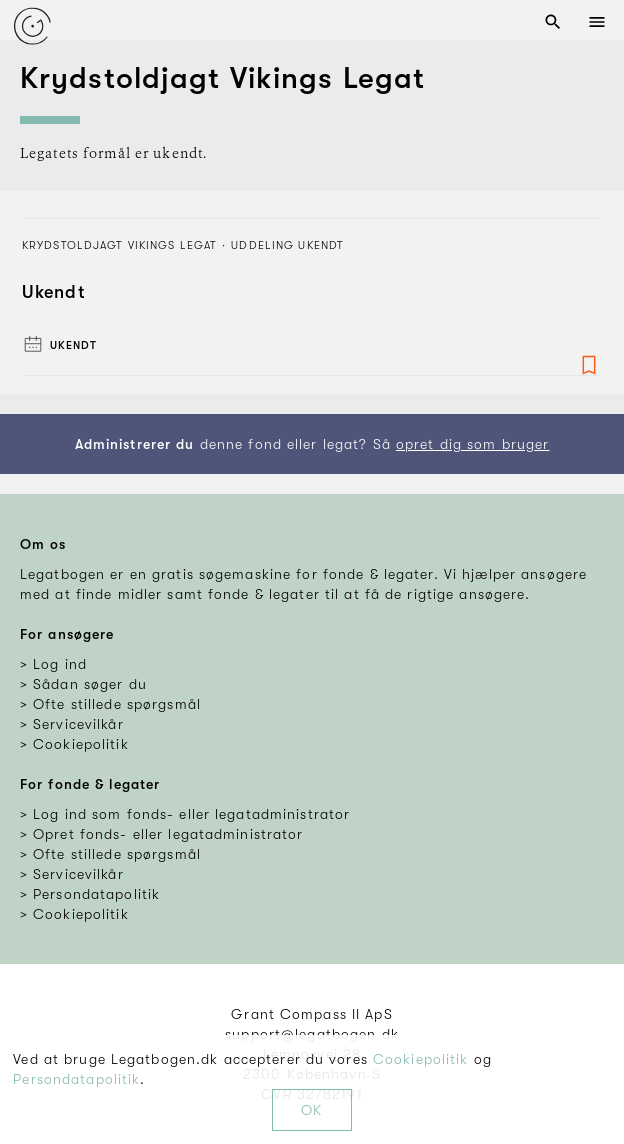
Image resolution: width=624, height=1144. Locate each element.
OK (311, 1110)
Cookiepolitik (421, 1059)
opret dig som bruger (472, 444)
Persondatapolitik (76, 1079)
